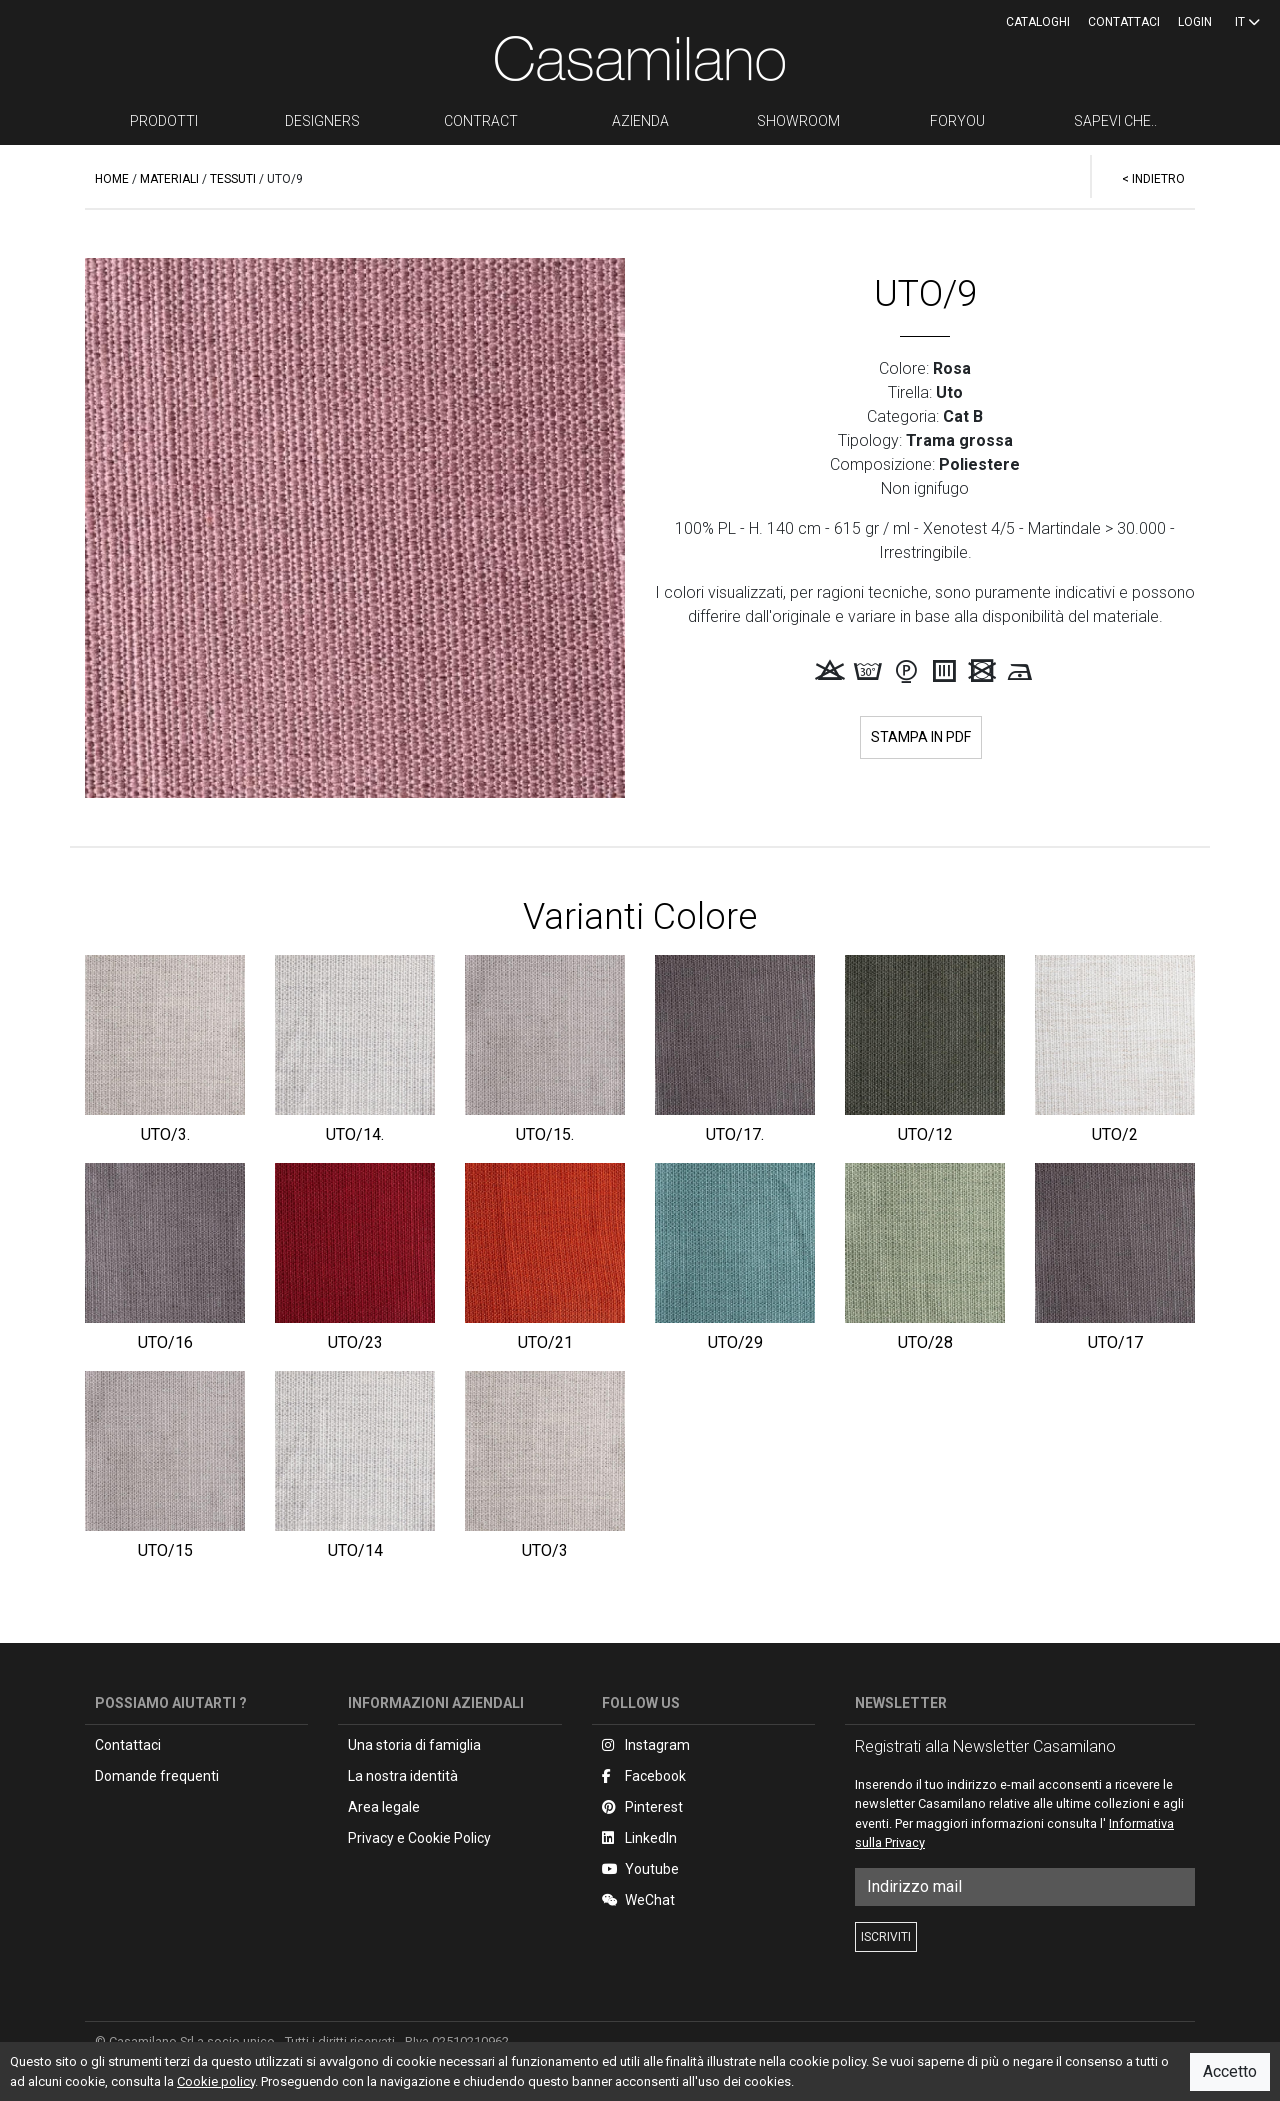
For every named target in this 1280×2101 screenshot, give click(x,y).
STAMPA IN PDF (921, 737)
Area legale (384, 1807)
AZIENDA (640, 121)
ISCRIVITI (886, 1937)
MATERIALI (169, 179)
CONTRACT (481, 121)
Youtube (640, 1869)
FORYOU (957, 121)
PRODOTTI (164, 121)
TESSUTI (233, 179)
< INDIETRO (1153, 179)
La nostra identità (403, 1776)
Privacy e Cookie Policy (419, 1838)
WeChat (638, 1900)
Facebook (644, 1776)
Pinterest (642, 1807)
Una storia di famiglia (414, 1745)
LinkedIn (639, 1838)
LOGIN (1195, 22)
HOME (112, 179)
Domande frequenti (157, 1776)
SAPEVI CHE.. (1115, 121)
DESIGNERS (322, 121)
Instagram (646, 1745)
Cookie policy (216, 2081)
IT (1247, 22)
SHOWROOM (798, 121)
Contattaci (1124, 22)
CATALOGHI (1038, 22)
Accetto (1230, 2071)
